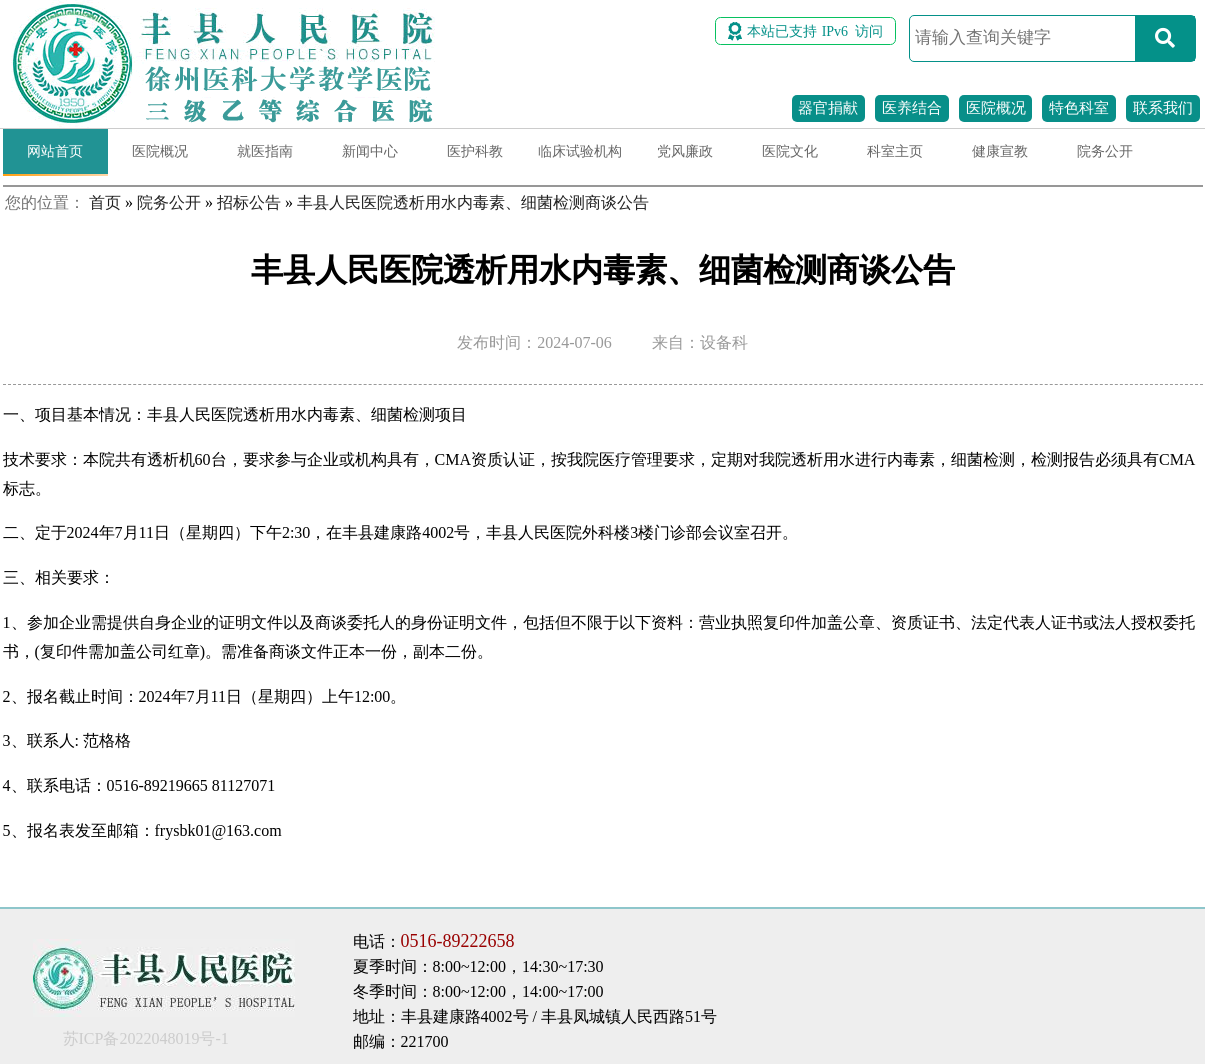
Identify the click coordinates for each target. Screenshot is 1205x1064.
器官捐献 (828, 108)
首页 (105, 202)
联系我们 (1163, 108)
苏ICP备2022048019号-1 (146, 1038)
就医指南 (265, 151)
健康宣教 (1000, 151)
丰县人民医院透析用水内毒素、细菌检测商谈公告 (473, 202)
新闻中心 (370, 151)
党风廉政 (685, 151)
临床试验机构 (580, 151)
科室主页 (895, 151)
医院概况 (996, 108)
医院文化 (790, 151)
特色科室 (1079, 108)
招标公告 (249, 202)
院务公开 (1105, 151)
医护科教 (475, 151)
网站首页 (55, 151)
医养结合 (912, 108)
